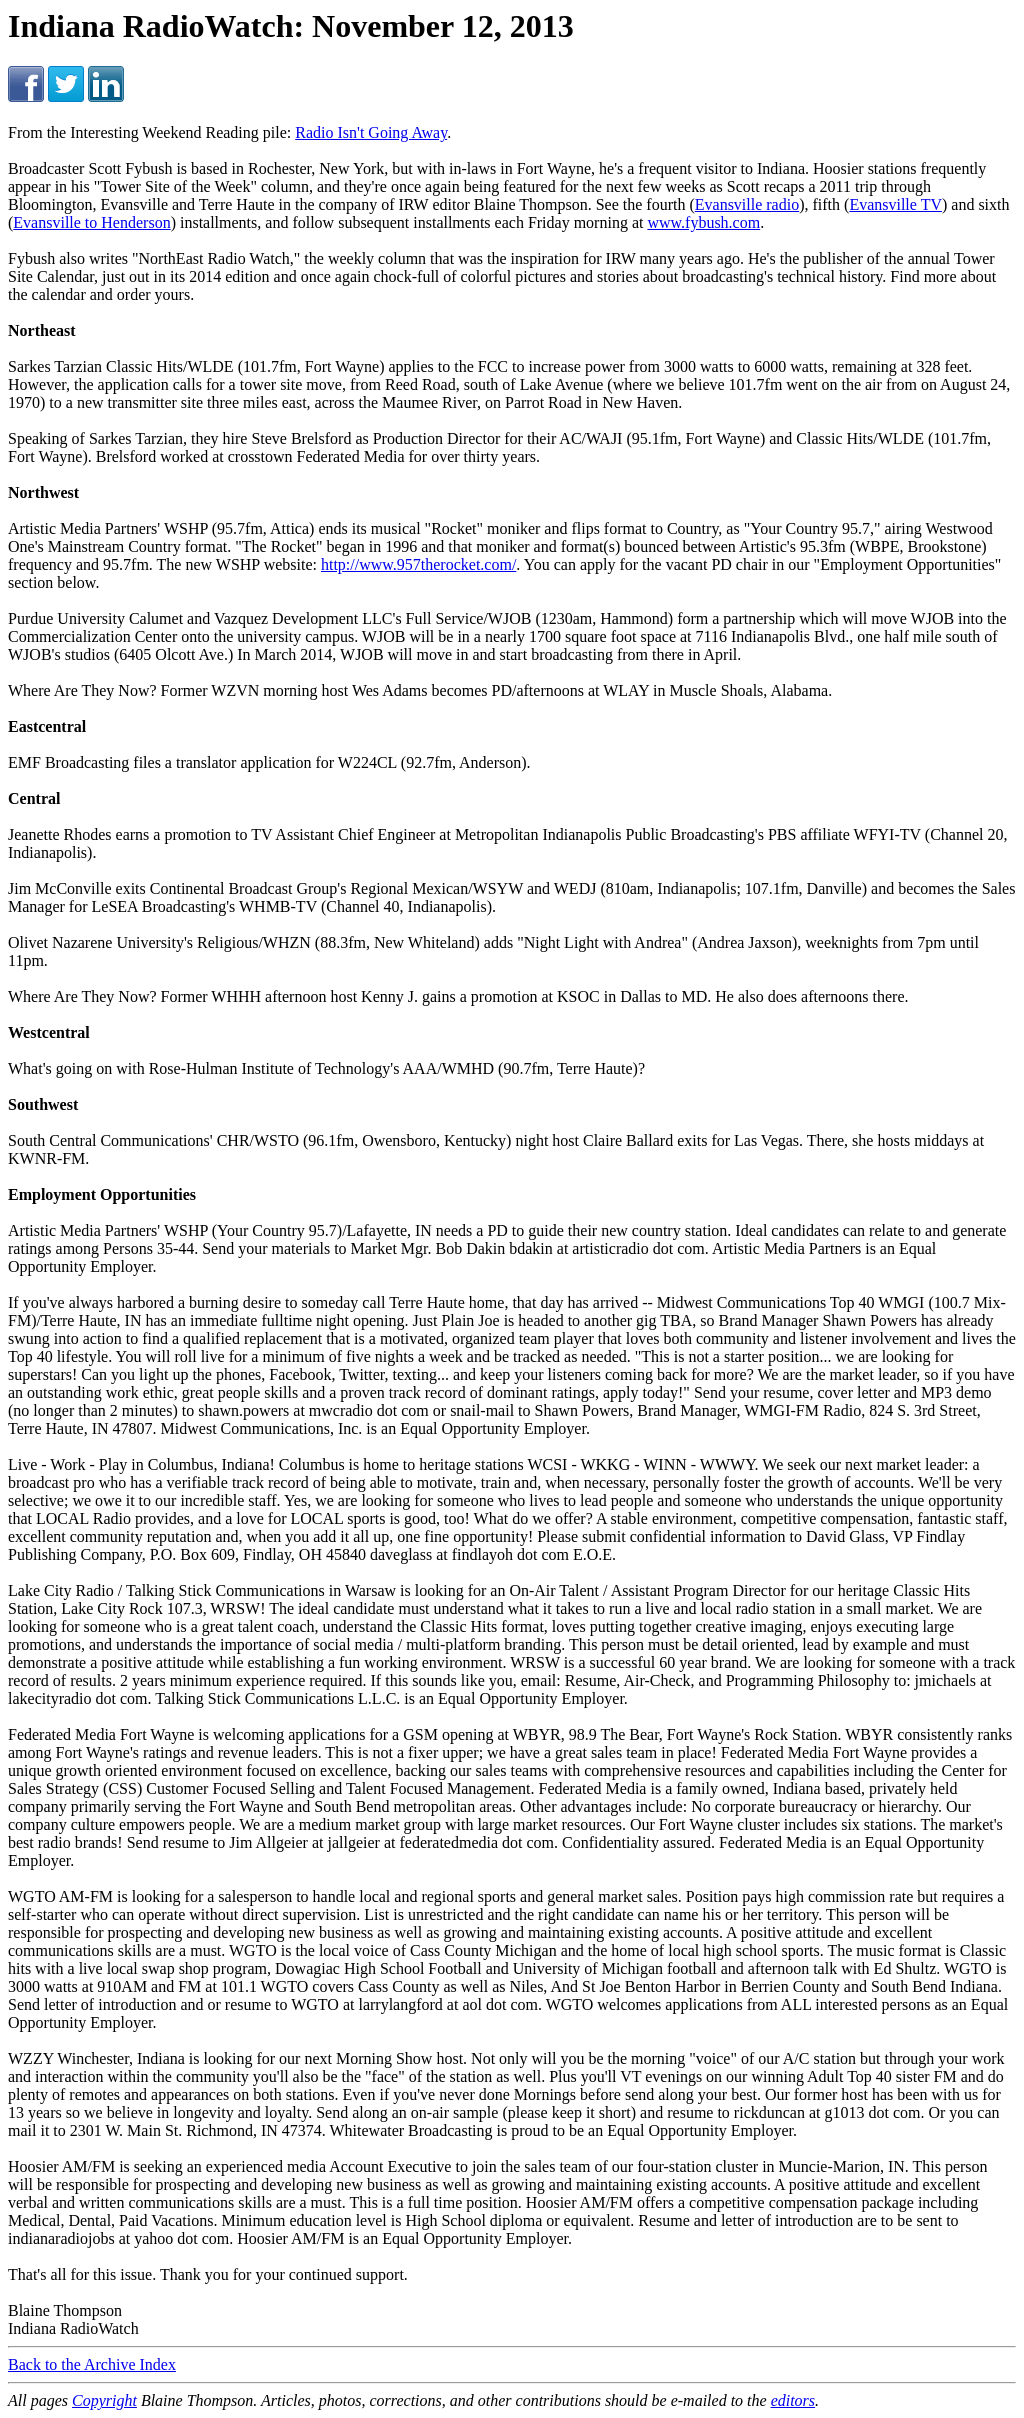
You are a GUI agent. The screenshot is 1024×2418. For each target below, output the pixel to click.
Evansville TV (895, 204)
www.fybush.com (703, 222)
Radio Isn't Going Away (371, 132)
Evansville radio (747, 204)
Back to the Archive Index (92, 2364)
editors (793, 2400)
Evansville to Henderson (91, 222)
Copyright (104, 2400)
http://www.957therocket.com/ (418, 564)
